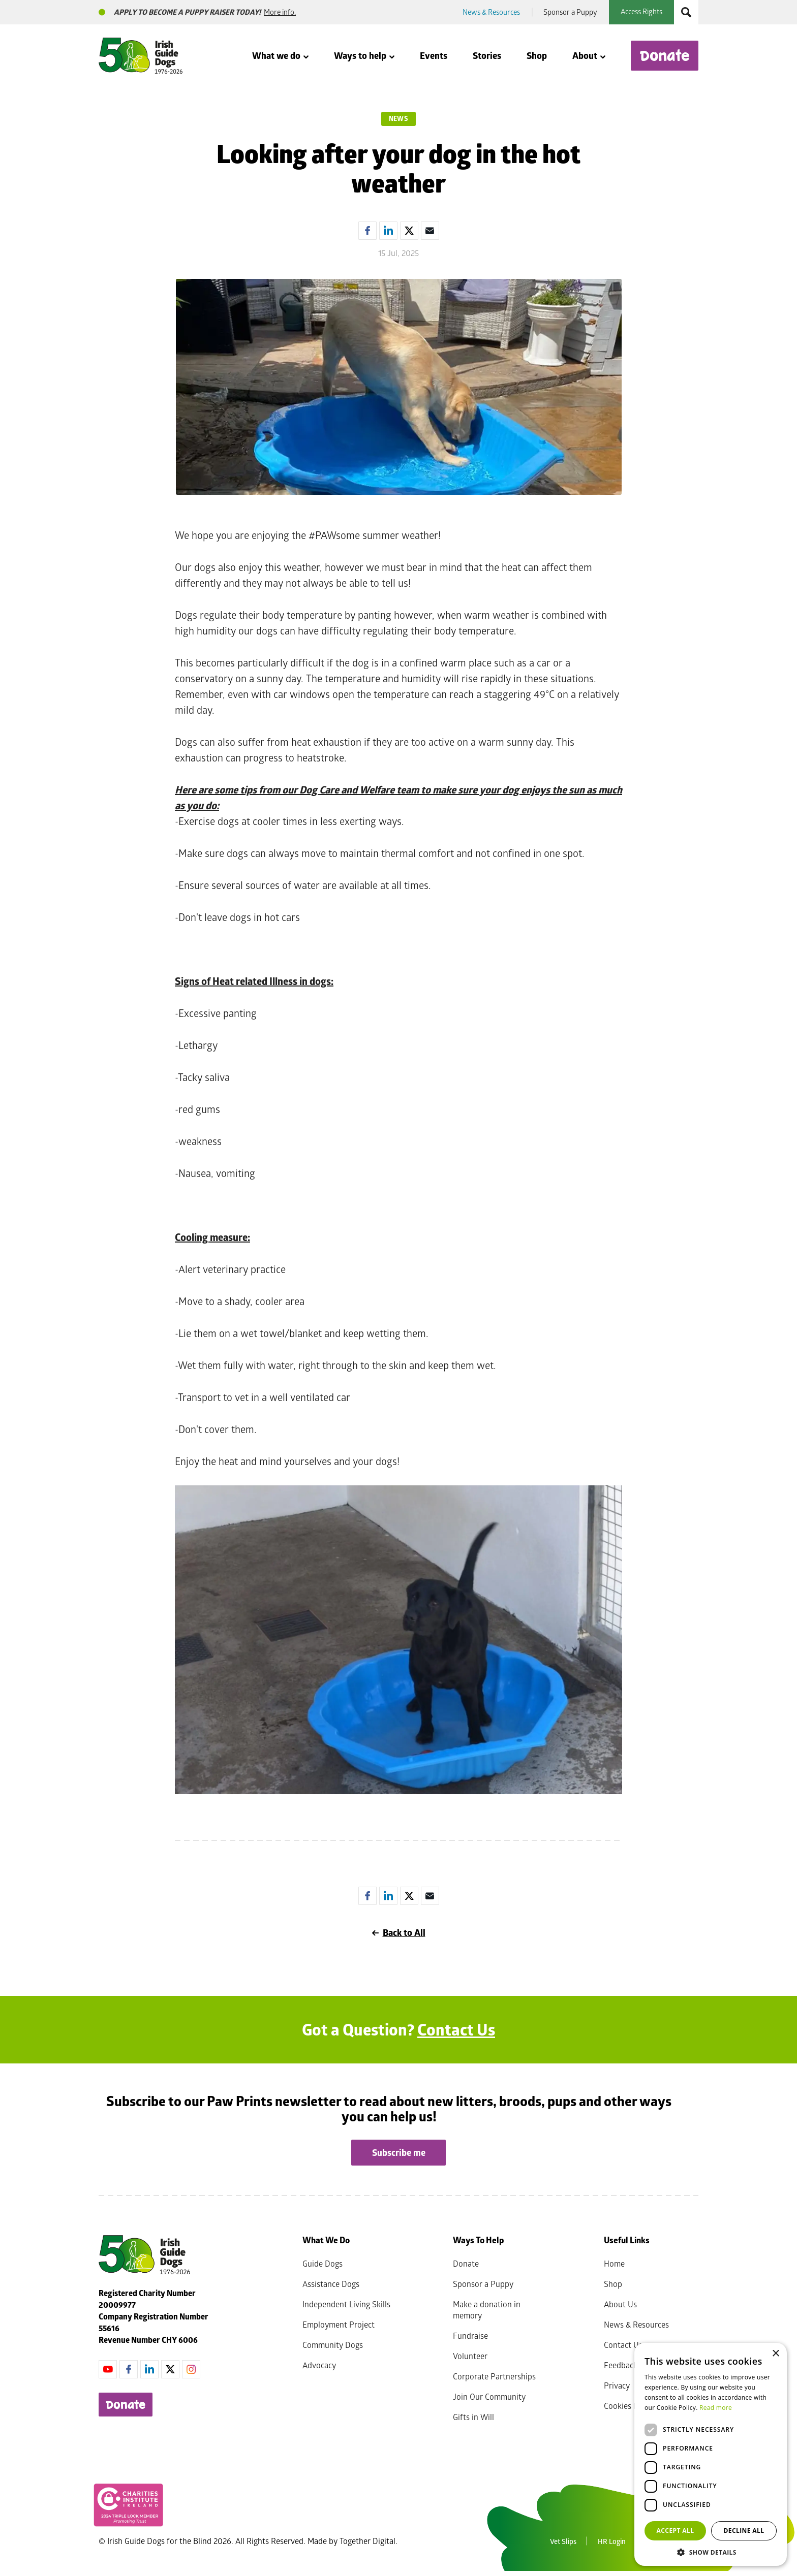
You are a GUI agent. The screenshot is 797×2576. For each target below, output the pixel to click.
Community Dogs (332, 2344)
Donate (664, 56)
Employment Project (338, 2324)
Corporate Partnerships (494, 2376)
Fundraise (470, 2335)
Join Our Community (489, 2396)
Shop (537, 55)
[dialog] (710, 2454)
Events (433, 55)
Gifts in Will (473, 2416)
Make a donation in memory (486, 2309)
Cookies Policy (629, 2405)
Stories (487, 55)
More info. (280, 12)
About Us (620, 2304)
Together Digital (367, 2540)
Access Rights (641, 11)
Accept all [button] (675, 2530)
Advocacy (319, 2365)
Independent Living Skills (346, 2304)
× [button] (775, 2354)
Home (614, 2263)
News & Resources (491, 12)
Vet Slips (563, 2541)
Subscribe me (398, 2152)
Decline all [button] (744, 2530)
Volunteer (470, 2355)
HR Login (612, 2541)
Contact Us (456, 2029)
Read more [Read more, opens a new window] (715, 2407)
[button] (711, 2551)
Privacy (617, 2385)
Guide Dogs (322, 2263)
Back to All (398, 1932)
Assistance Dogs (330, 2283)
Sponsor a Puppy (570, 12)
